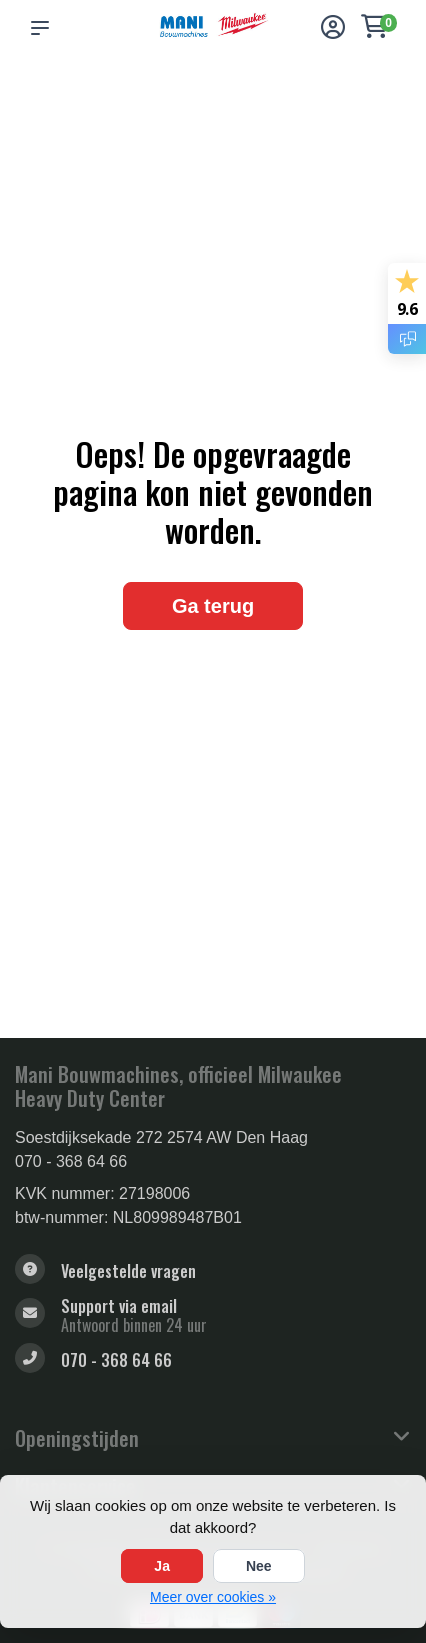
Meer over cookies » (213, 1597)
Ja (162, 1566)
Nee (259, 1566)
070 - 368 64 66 (71, 1161)
